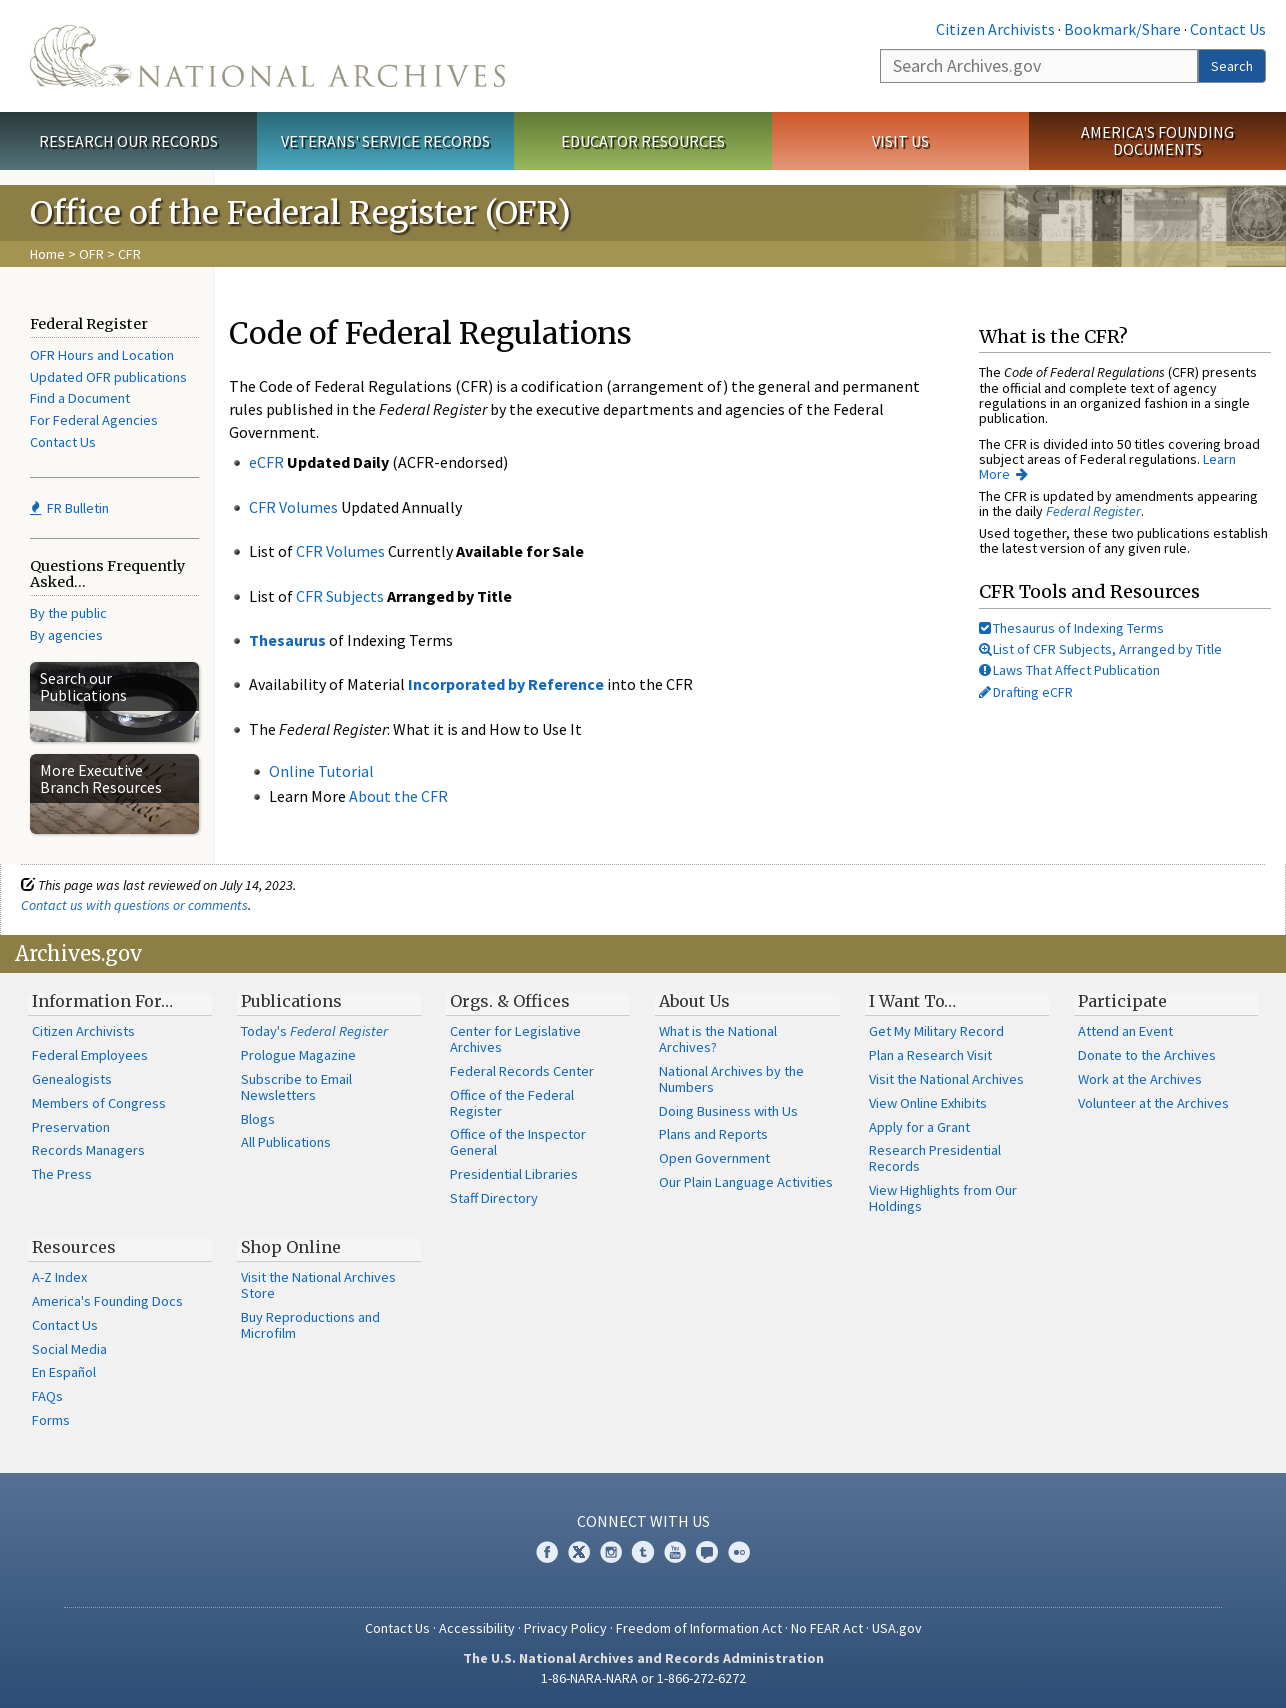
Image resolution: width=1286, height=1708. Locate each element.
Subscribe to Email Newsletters (296, 1087)
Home (47, 254)
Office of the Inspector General (518, 1142)
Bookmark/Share (1122, 29)
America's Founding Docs (107, 1301)
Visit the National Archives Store (318, 1285)
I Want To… (912, 1001)
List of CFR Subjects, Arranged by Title (1100, 649)
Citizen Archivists (995, 29)
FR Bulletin (69, 508)
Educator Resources (643, 141)
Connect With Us (643, 1521)
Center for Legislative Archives (515, 1039)
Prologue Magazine (298, 1055)
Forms (51, 1420)
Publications (291, 1001)
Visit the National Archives (946, 1079)
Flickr (739, 1552)
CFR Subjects (340, 596)
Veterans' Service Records (385, 141)
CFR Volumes (293, 507)
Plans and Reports (713, 1134)
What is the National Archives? (718, 1039)
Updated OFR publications (108, 377)
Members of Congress (99, 1103)
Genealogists (72, 1079)
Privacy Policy (565, 1628)
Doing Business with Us (728, 1111)
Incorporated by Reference (506, 684)
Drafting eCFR (1026, 692)
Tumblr (643, 1552)
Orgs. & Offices (510, 1001)
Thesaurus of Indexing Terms (1071, 628)
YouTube (675, 1552)
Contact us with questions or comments (134, 905)
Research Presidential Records (935, 1158)
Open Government (714, 1158)
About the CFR (398, 796)
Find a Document (80, 398)
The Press (62, 1174)
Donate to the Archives (1147, 1055)
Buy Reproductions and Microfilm (310, 1325)
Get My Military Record (936, 1031)
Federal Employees (90, 1055)
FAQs (47, 1396)
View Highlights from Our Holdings (943, 1198)
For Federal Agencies (94, 420)
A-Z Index (59, 1277)
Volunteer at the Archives (1153, 1103)
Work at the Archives (1140, 1079)
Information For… (102, 1001)
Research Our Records (128, 141)
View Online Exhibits (928, 1103)
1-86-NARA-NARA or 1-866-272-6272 (643, 1678)
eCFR (266, 462)
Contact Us (1228, 29)
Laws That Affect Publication (1069, 670)
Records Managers (88, 1150)
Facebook (547, 1552)
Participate (1122, 1001)
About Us (694, 1001)
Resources (74, 1247)
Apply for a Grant (919, 1127)
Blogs (258, 1119)
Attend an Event (1125, 1031)
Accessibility (477, 1628)
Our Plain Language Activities (746, 1182)
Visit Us (900, 141)
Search (1232, 66)
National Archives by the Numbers (731, 1079)
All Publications (286, 1142)
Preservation (71, 1127)
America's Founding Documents (1157, 140)
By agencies (66, 635)
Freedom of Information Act (699, 1628)
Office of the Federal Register (512, 1103)
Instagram (611, 1552)
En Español (64, 1372)
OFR (91, 254)
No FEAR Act (827, 1628)
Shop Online (291, 1247)
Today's (314, 1031)
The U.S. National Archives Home (267, 56)
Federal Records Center (522, 1071)
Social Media (69, 1349)
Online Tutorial (321, 771)
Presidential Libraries (514, 1174)
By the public (68, 613)
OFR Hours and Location (102, 355)
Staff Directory (494, 1198)
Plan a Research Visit (930, 1055)
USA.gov (897, 1628)
